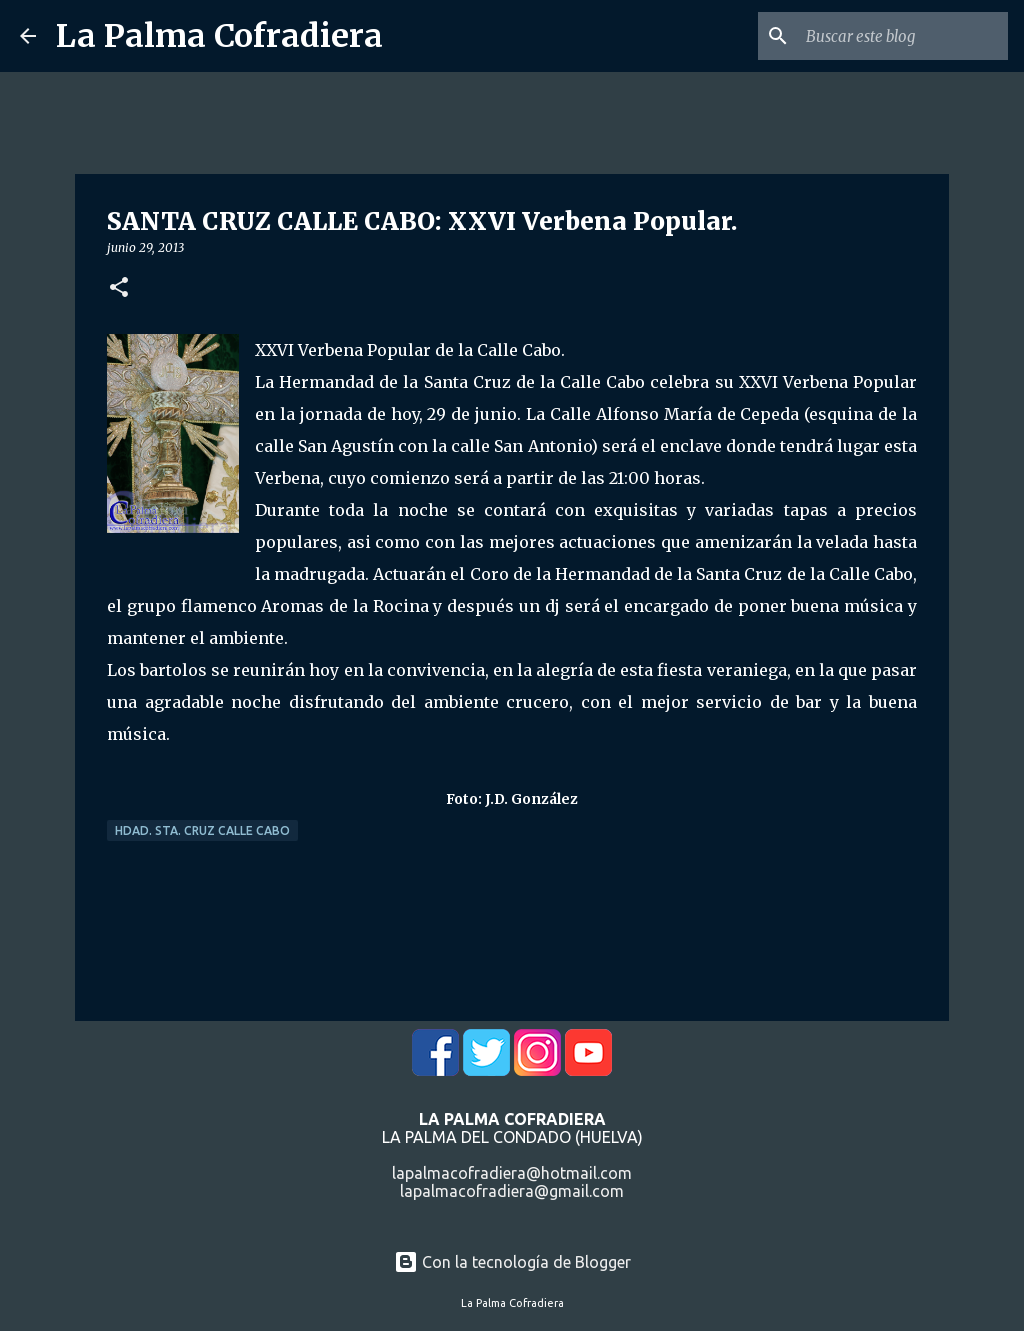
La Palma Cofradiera (219, 36)
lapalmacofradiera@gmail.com (512, 1191)
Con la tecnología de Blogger (512, 1262)
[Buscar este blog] (903, 36)
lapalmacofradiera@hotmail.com (512, 1173)
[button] (119, 288)
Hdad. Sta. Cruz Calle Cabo (202, 830)
